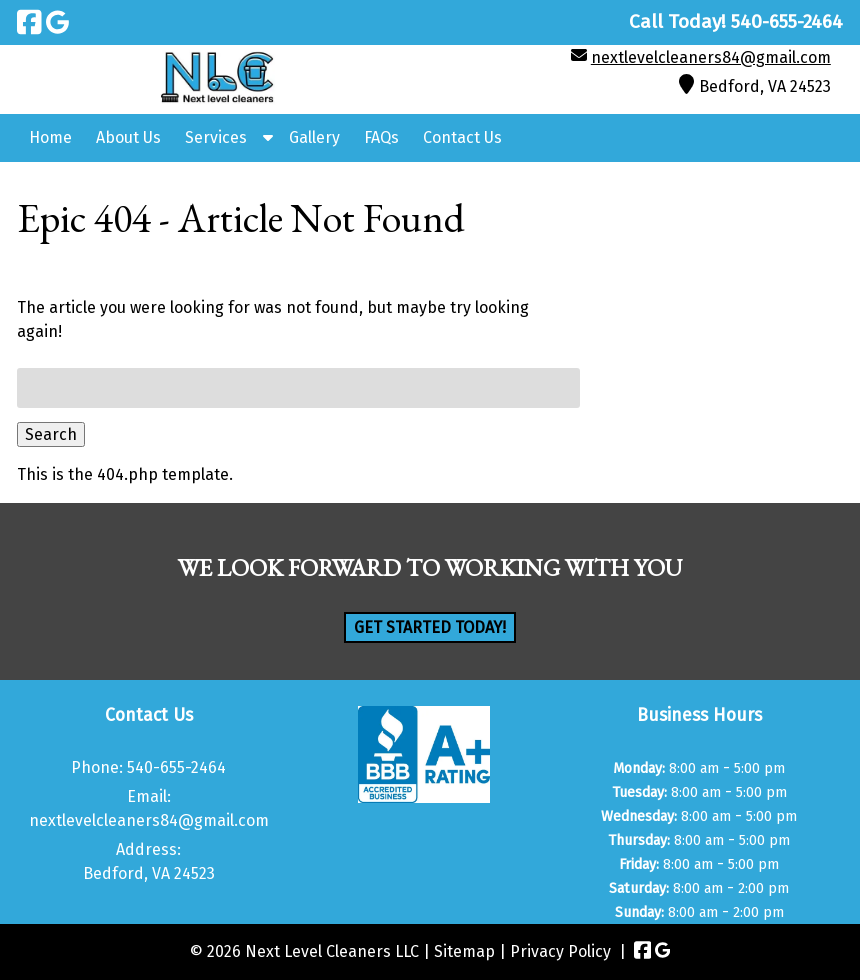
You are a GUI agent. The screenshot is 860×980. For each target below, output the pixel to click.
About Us (128, 137)
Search (51, 434)
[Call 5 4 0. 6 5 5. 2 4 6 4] (787, 21)
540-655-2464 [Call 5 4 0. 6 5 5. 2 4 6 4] (176, 767)
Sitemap (464, 951)
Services (216, 137)
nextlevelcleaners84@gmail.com (711, 57)
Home (50, 137)
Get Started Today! (430, 627)
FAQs (381, 137)
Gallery (314, 137)
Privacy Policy (560, 951)
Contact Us (462, 137)
